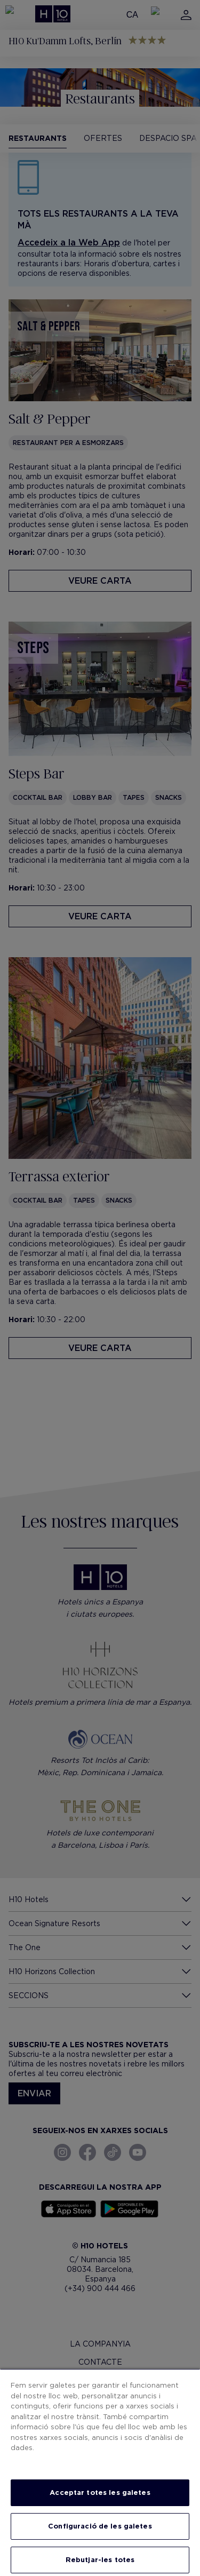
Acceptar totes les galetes (100, 2492)
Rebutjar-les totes (100, 2560)
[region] (100, 2472)
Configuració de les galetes (100, 2526)
